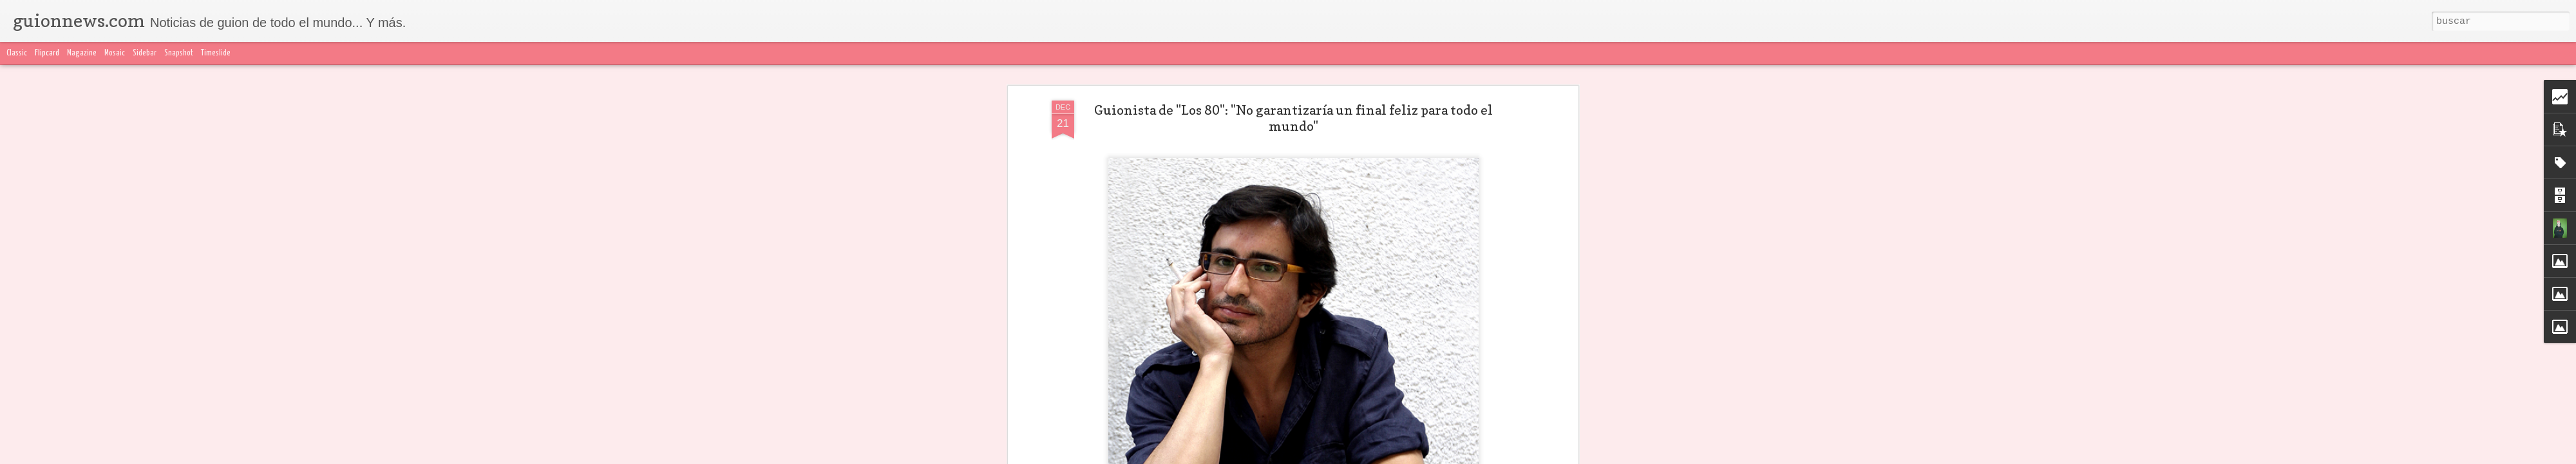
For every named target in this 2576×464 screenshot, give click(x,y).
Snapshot (178, 53)
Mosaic (114, 53)
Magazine (82, 53)
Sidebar (144, 53)
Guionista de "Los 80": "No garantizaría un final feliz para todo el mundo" (1293, 118)
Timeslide (216, 53)
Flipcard (47, 53)
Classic (16, 53)
